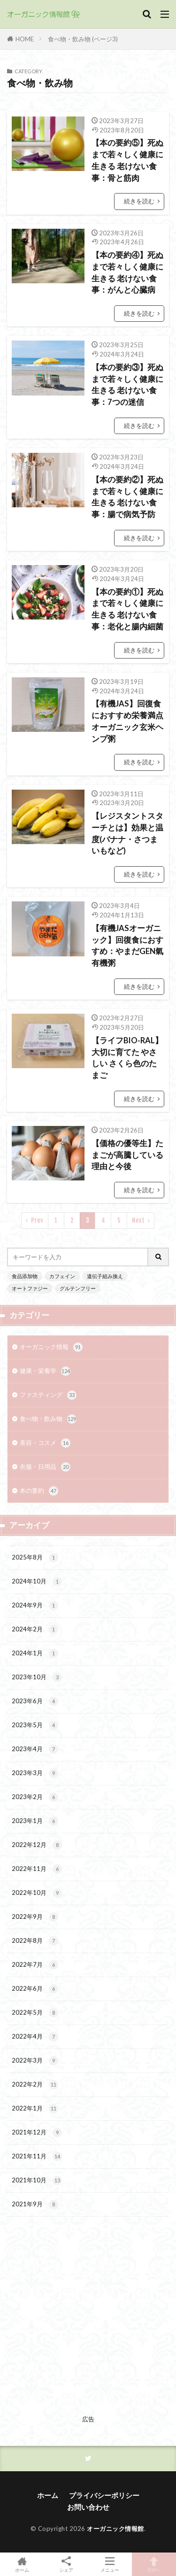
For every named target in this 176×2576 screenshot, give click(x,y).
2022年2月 (35, 2084)
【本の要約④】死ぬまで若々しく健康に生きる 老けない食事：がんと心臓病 (127, 272)
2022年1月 (35, 2108)
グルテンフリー (78, 1288)
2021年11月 (37, 2156)
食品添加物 (25, 1276)
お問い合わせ (88, 2507)
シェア (66, 2564)
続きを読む (139, 201)
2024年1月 (35, 1653)
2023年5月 (35, 1725)
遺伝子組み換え (105, 1276)
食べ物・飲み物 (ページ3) (83, 39)
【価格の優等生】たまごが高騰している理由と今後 (127, 1155)
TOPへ (154, 2564)
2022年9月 (35, 1917)
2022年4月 (35, 2036)
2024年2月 (35, 1629)
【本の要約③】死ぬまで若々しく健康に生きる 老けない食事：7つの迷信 (127, 385)
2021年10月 (37, 2180)
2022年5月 (35, 2012)
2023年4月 (35, 1749)
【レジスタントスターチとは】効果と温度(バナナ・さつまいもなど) (127, 833)
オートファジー (30, 1288)
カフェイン (62, 1276)
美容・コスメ (45, 1443)
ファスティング (48, 1395)
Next (138, 1220)
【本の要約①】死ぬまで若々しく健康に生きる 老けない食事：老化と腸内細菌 (127, 609)
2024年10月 (37, 1581)
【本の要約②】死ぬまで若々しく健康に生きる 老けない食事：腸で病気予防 (127, 497)
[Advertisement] (88, 2323)
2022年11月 (37, 1869)
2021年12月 (37, 2132)
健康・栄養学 (45, 1371)
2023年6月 (35, 1701)
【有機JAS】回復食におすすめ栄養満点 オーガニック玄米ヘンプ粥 (127, 721)
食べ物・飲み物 (48, 1419)
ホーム (47, 2495)
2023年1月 (35, 1821)
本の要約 (39, 1491)
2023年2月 (35, 1797)
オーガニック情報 (51, 1347)
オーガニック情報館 (115, 2528)
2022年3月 (35, 2060)
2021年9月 (35, 2204)
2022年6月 (35, 1989)
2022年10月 (37, 1893)
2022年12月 (37, 1845)
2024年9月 (35, 1605)
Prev (37, 1220)
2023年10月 (37, 1677)
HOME (24, 39)
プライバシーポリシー (104, 2495)
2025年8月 (35, 1557)
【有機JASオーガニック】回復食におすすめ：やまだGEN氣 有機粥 (127, 945)
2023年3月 (35, 1773)
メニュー (110, 2564)
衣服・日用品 (45, 1467)
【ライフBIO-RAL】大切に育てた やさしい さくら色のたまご (127, 1058)
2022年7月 (35, 1965)
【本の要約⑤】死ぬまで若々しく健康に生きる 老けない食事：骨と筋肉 (127, 160)
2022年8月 (35, 1941)
